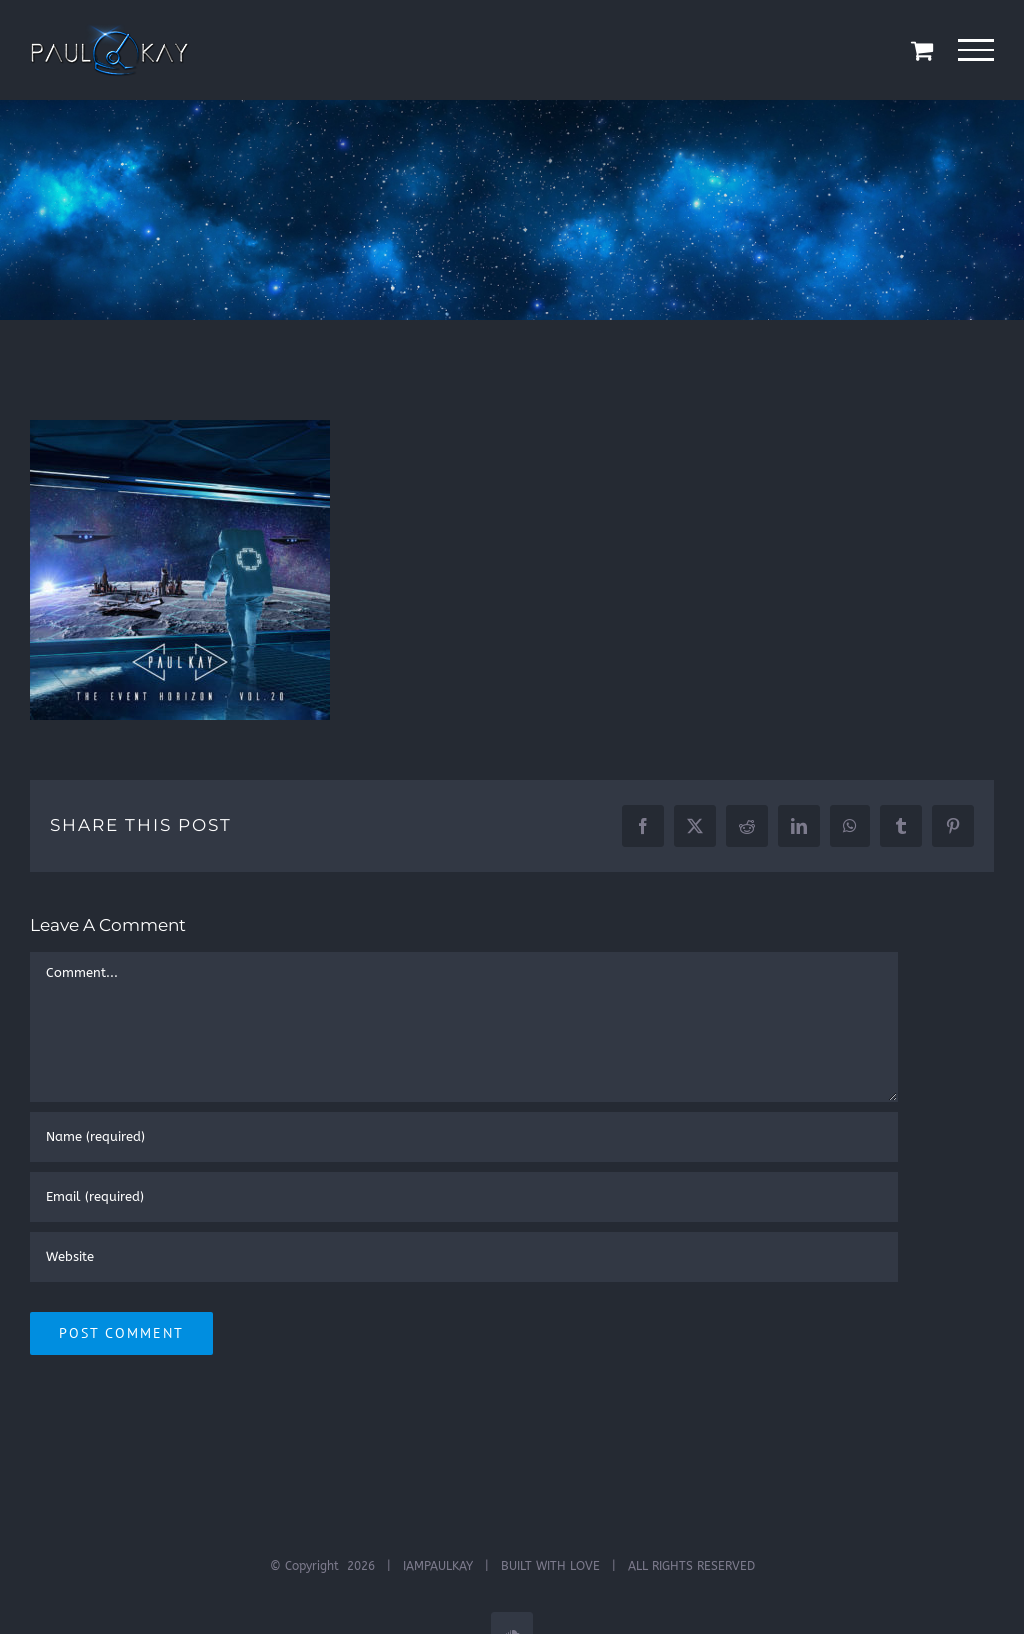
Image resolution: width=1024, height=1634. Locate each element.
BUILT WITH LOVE (550, 1566)
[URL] (464, 1257)
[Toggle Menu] (976, 50)
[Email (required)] (464, 1197)
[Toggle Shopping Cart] (922, 50)
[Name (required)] (464, 1137)
